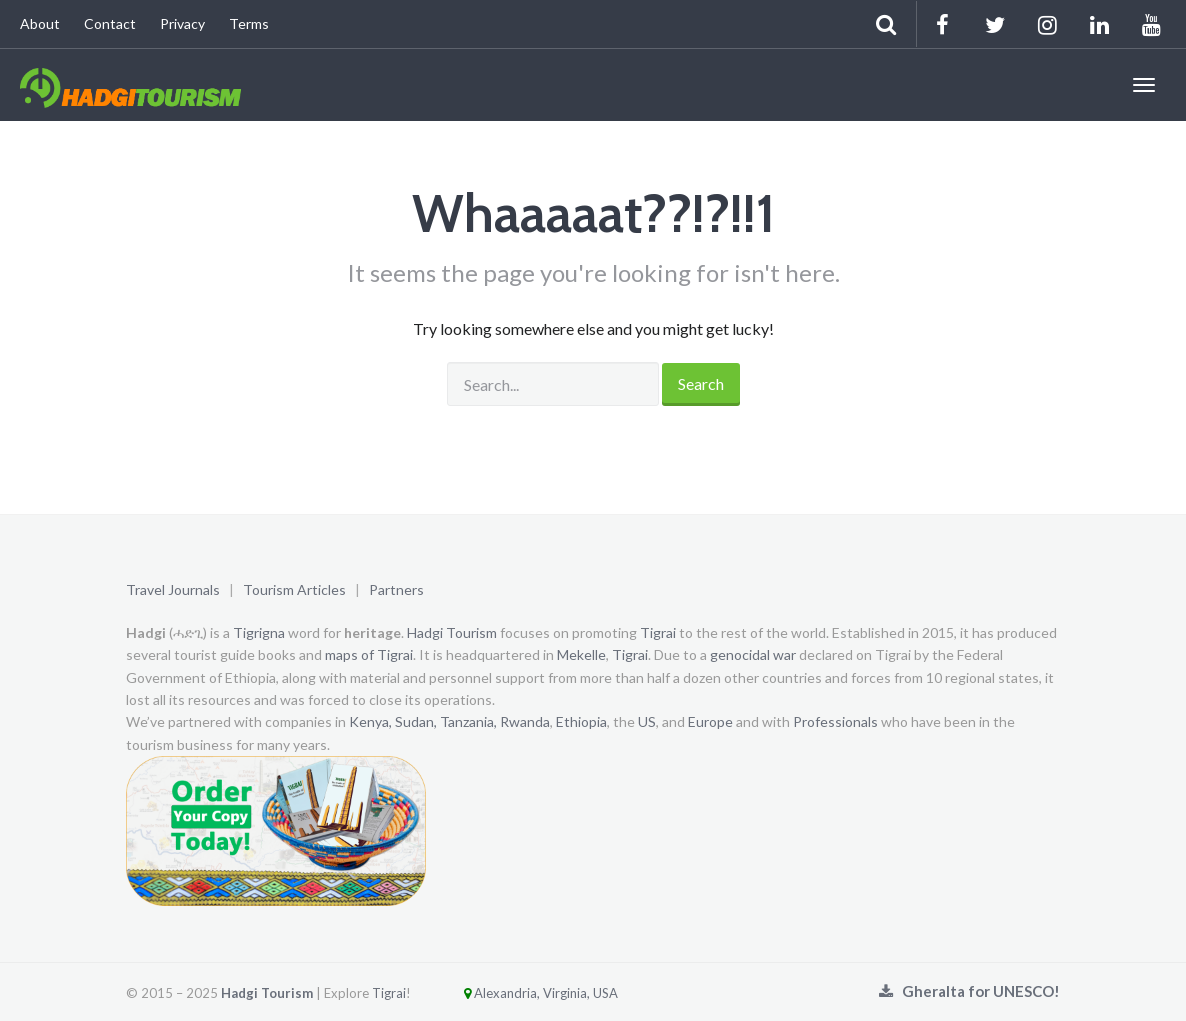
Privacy (182, 23)
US (647, 721)
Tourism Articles (294, 589)
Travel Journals (173, 589)
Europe (710, 721)
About (40, 23)
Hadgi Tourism (452, 632)
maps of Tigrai (369, 654)
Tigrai (658, 632)
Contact (110, 23)
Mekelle (581, 654)
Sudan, (416, 721)
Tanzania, (468, 721)
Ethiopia (581, 721)
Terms (249, 23)
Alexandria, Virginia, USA (516, 993)
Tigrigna (259, 632)
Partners (396, 589)
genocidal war (753, 654)
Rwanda (525, 721)
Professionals (835, 721)
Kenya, (370, 721)
